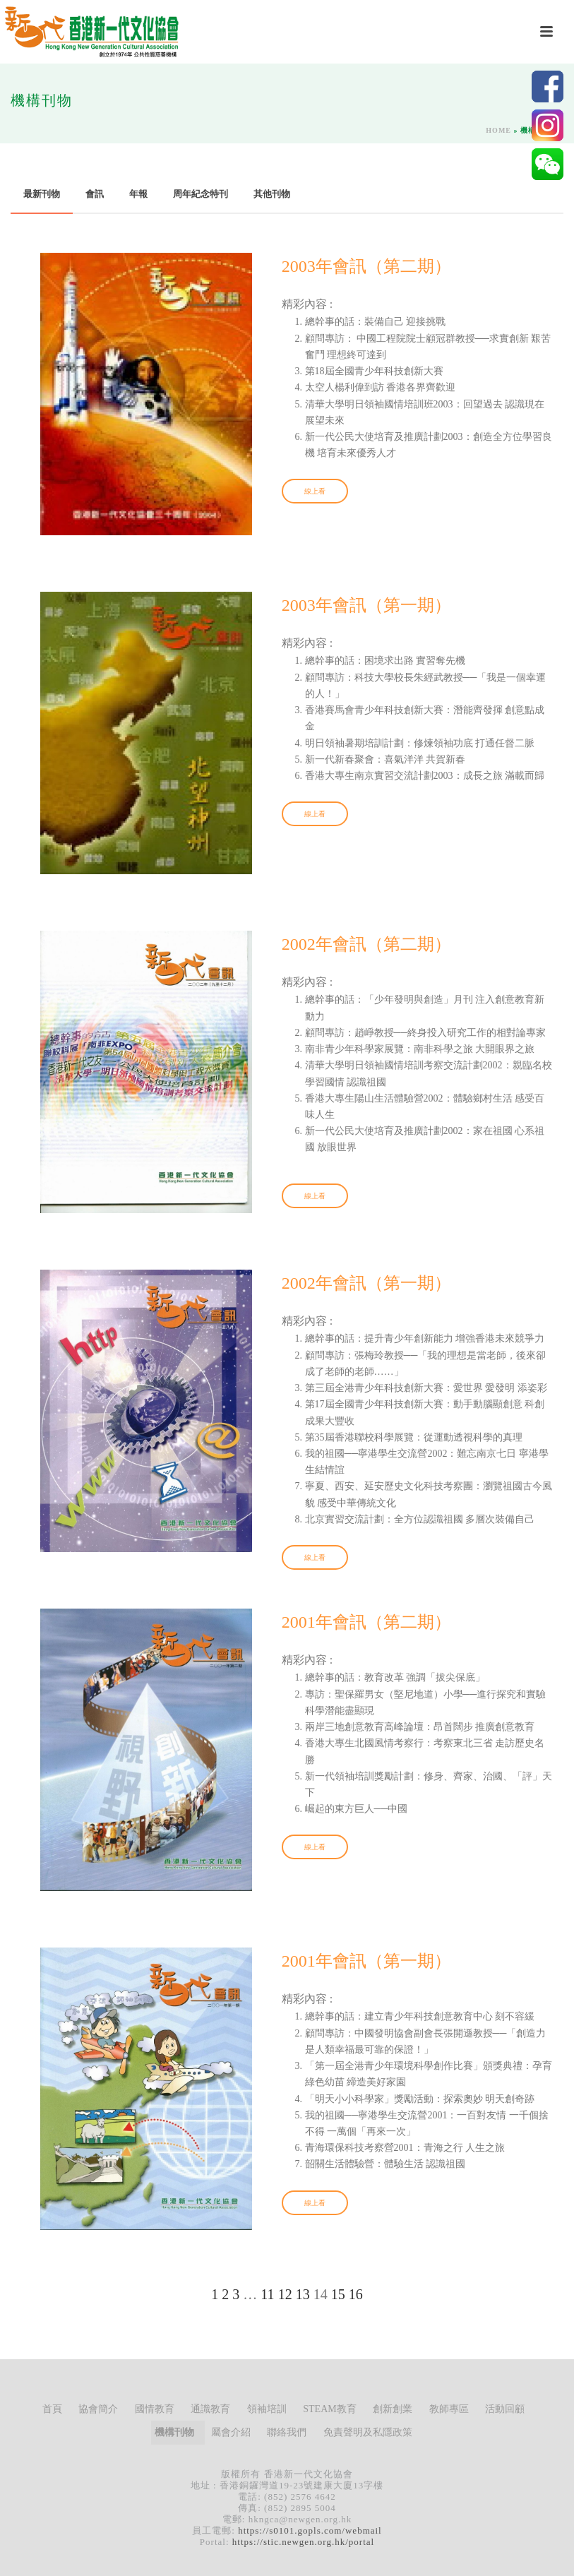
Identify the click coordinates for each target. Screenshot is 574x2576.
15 (338, 2294)
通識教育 (210, 2409)
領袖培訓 (267, 2409)
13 (303, 2294)
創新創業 (392, 2409)
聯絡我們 (286, 2432)
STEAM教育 (329, 2409)
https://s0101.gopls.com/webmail (310, 2530)
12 (285, 2294)
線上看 (314, 491)
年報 (138, 194)
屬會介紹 (231, 2432)
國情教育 (154, 2409)
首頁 (52, 2409)
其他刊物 (271, 194)
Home (498, 130)
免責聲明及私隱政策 (367, 2432)
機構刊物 (174, 2432)
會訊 (94, 194)
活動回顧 (505, 2409)
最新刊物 (41, 194)
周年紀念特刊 (200, 194)
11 (267, 2294)
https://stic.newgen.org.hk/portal (303, 2541)
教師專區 (449, 2409)
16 (356, 2294)
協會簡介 (98, 2409)
